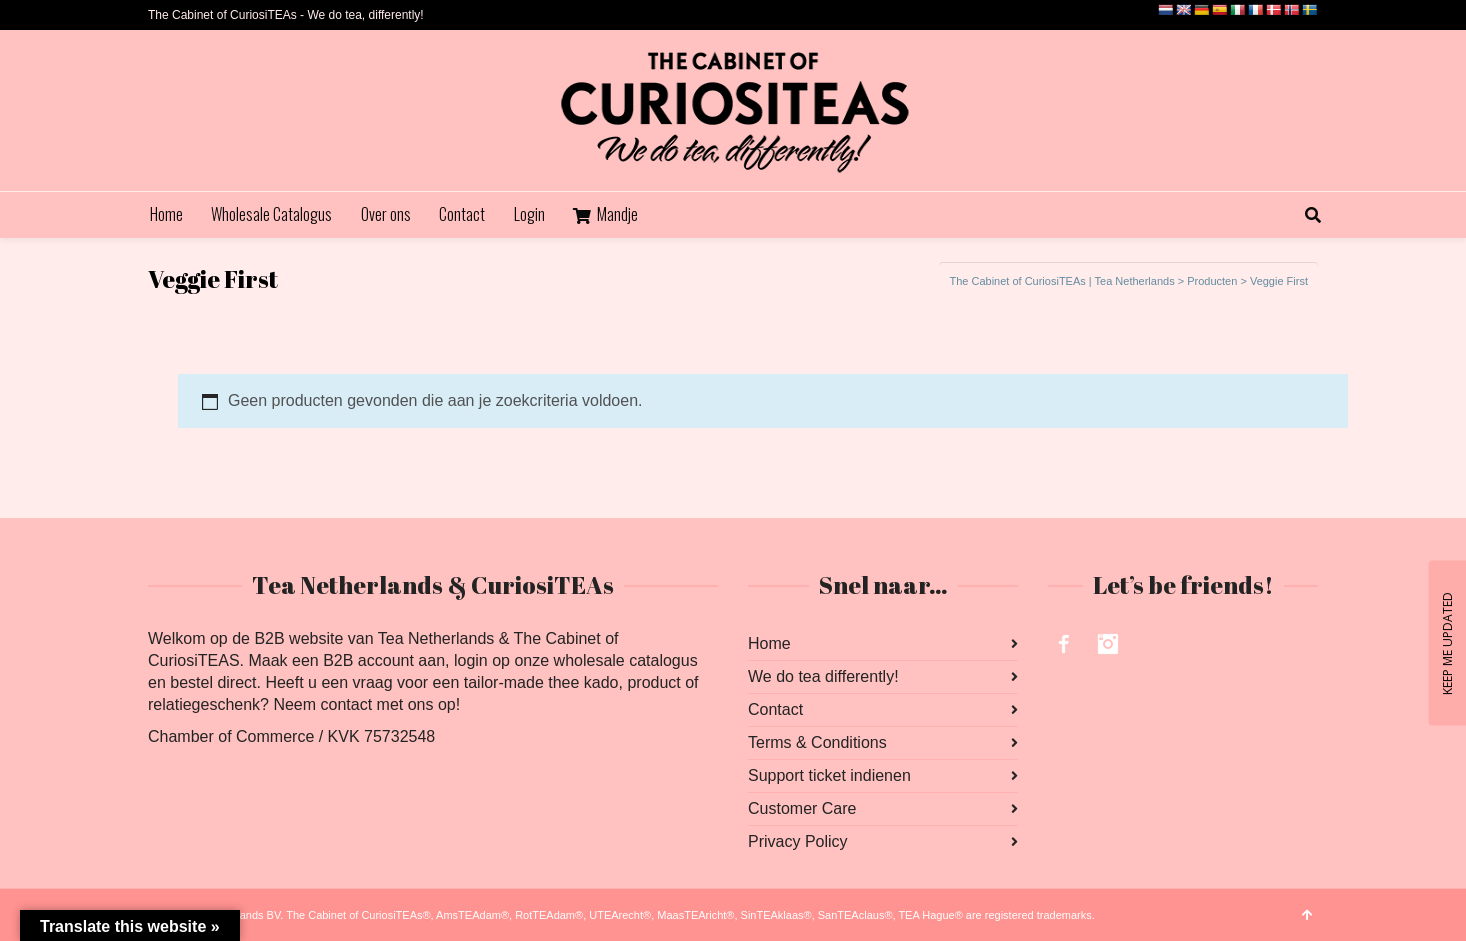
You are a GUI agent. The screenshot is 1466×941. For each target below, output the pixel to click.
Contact (775, 709)
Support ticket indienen (829, 775)
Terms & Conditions (817, 742)
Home (769, 643)
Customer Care (802, 808)
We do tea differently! (823, 676)
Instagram (1108, 644)
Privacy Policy (798, 841)
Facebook (1064, 644)
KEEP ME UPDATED (1446, 642)
